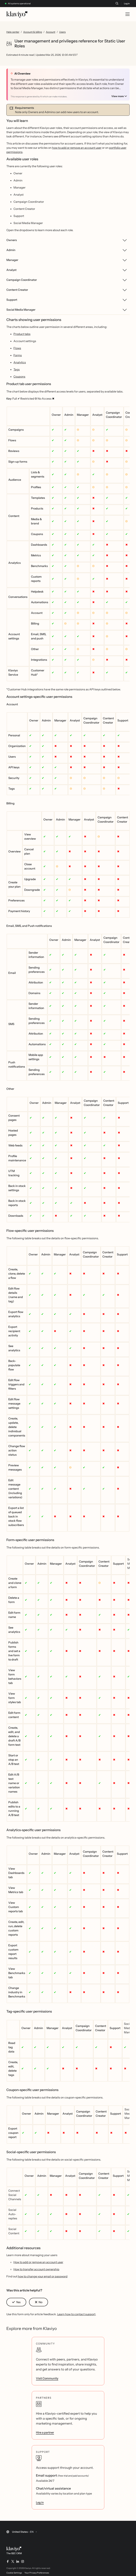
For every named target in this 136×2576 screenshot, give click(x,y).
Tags (16, 369)
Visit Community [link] (47, 2378)
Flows (17, 348)
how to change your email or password (42, 2276)
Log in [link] (40, 2502)
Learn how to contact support (76, 2314)
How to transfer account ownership (36, 2269)
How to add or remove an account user (38, 2262)
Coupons (19, 376)
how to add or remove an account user (76, 147)
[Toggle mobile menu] (127, 14)
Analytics (19, 362)
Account (50, 32)
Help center (12, 32)
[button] (16, 2302)
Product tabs (21, 334)
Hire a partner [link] (45, 2432)
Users (62, 32)
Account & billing (32, 32)
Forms (17, 355)
